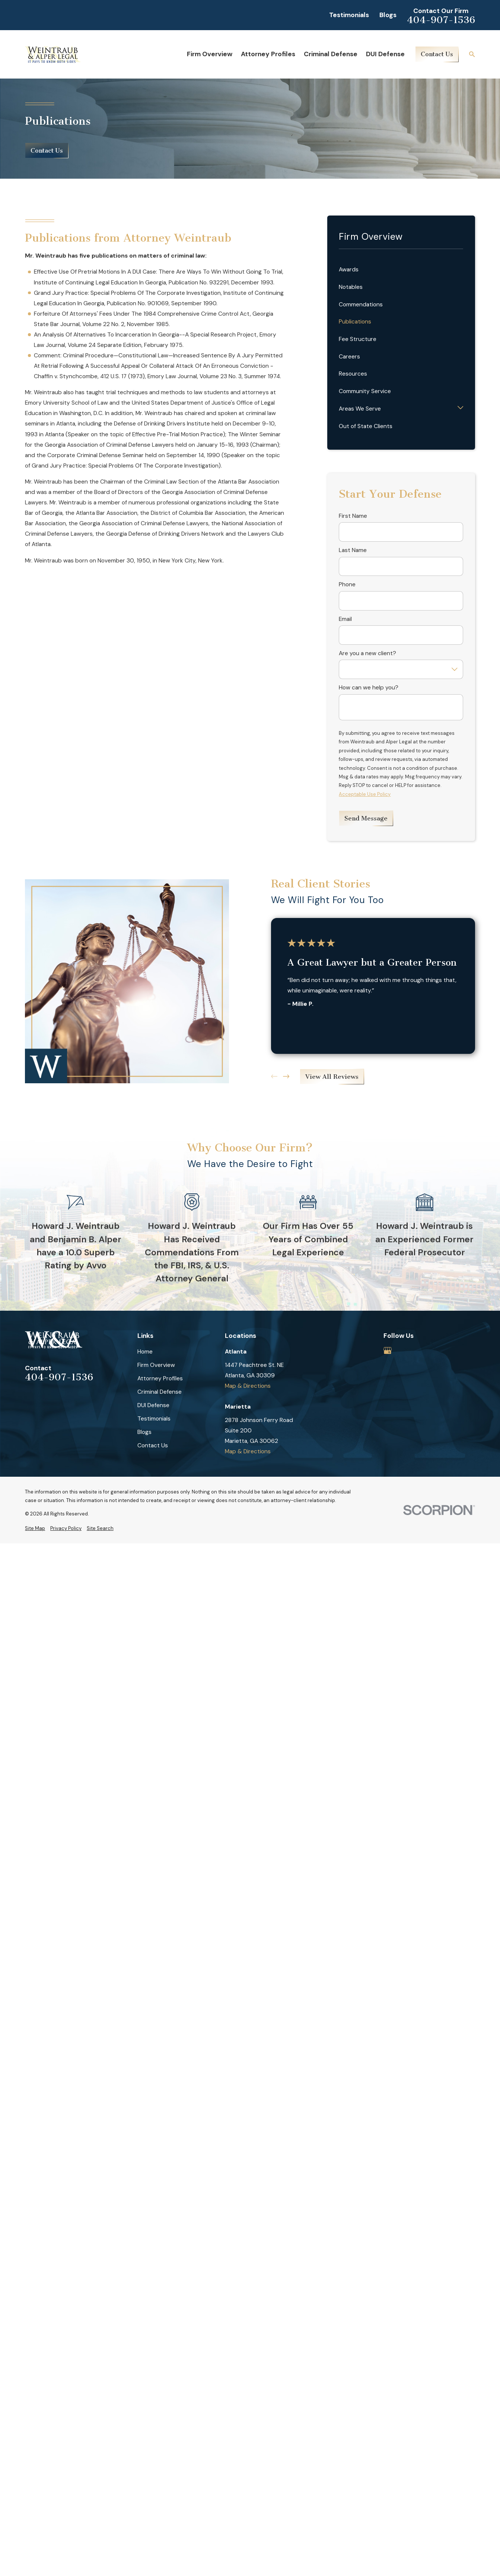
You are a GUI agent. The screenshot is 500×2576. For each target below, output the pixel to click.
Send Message (366, 818)
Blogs (388, 15)
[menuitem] (35, 1528)
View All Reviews (332, 1076)
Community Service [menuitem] (365, 391)
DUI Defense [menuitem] (385, 54)
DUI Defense (153, 1405)
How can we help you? (368, 687)
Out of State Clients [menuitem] (365, 426)
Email (345, 619)
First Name (353, 516)
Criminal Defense (159, 1392)
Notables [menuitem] (351, 287)
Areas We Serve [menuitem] (360, 408)
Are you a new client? (367, 653)
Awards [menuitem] (349, 269)
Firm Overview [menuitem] (209, 54)
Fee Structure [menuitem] (357, 339)
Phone (347, 584)
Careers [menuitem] (349, 356)
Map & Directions (248, 1386)
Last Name (353, 550)
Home (145, 1351)
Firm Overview (156, 1365)
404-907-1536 (441, 20)
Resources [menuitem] (353, 373)
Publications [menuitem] (355, 321)
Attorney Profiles (160, 1378)
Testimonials (349, 15)
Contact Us (437, 54)
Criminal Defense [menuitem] (330, 54)
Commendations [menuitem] (361, 304)
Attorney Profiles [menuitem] (268, 54)
